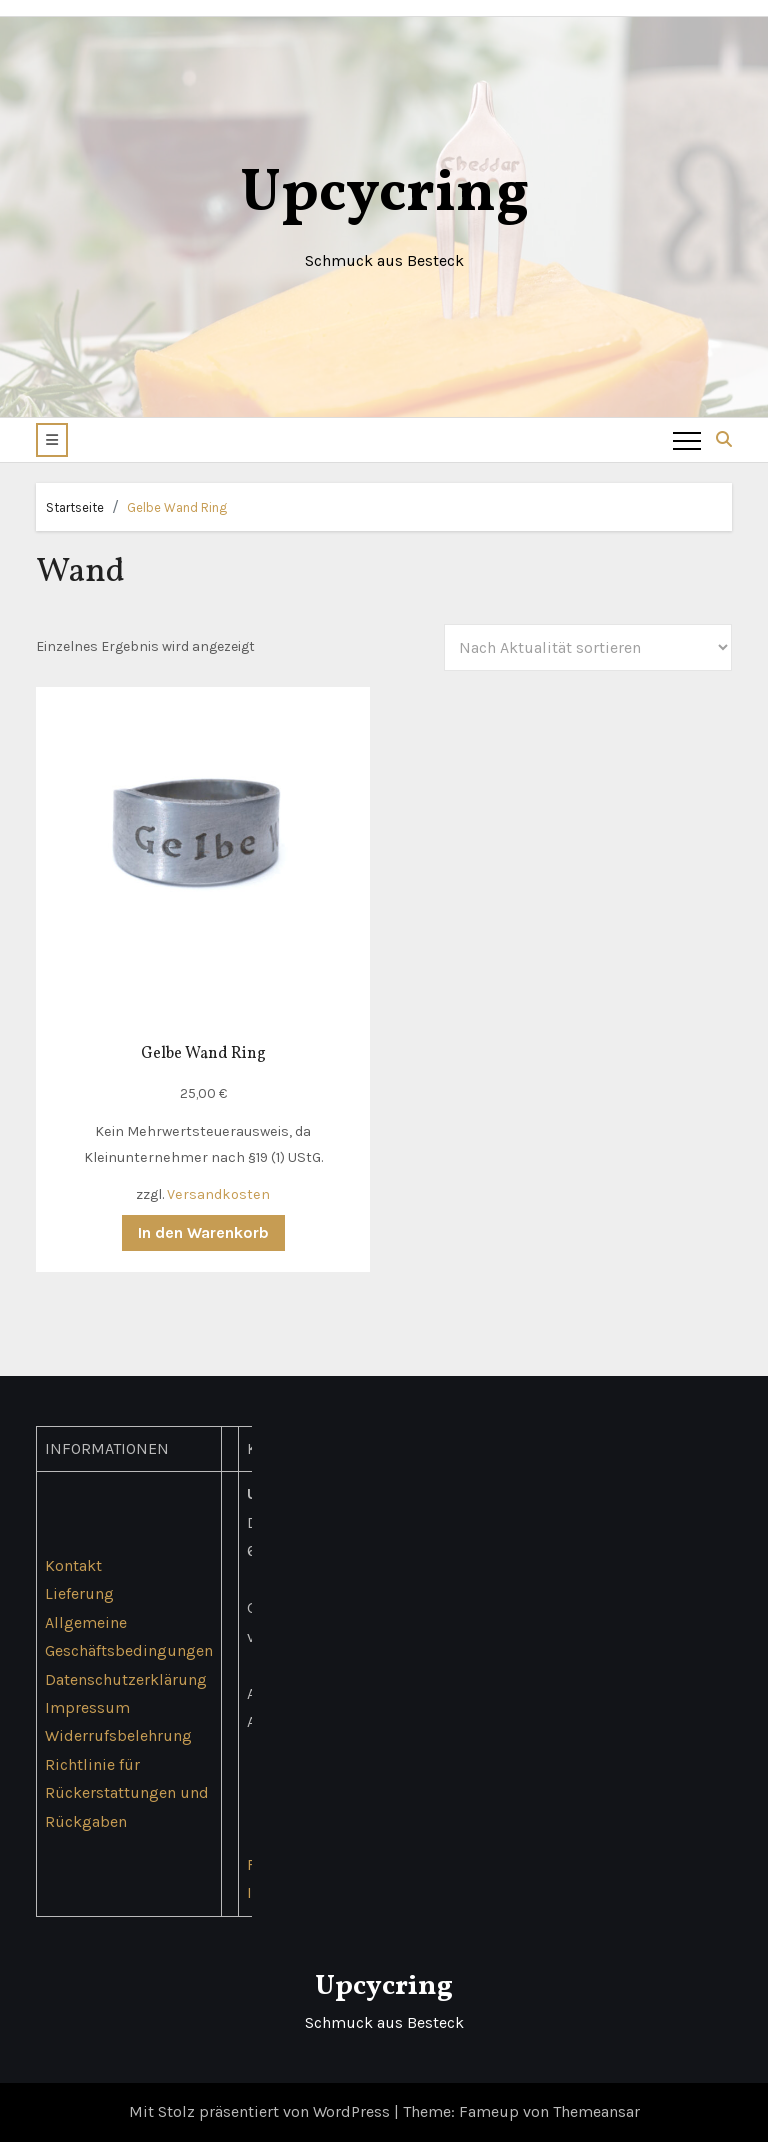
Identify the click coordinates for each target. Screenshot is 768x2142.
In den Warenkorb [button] (203, 1232)
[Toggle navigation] (687, 440)
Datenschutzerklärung (126, 1679)
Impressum (87, 1707)
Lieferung (79, 1593)
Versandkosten (218, 1194)
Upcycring (384, 194)
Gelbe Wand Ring (177, 507)
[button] (52, 440)
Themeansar (596, 2111)
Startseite (75, 507)
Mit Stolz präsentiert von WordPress (261, 2111)
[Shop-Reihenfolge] (588, 647)
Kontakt (73, 1565)
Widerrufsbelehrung (118, 1736)
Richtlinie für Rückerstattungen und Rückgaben (127, 1793)
